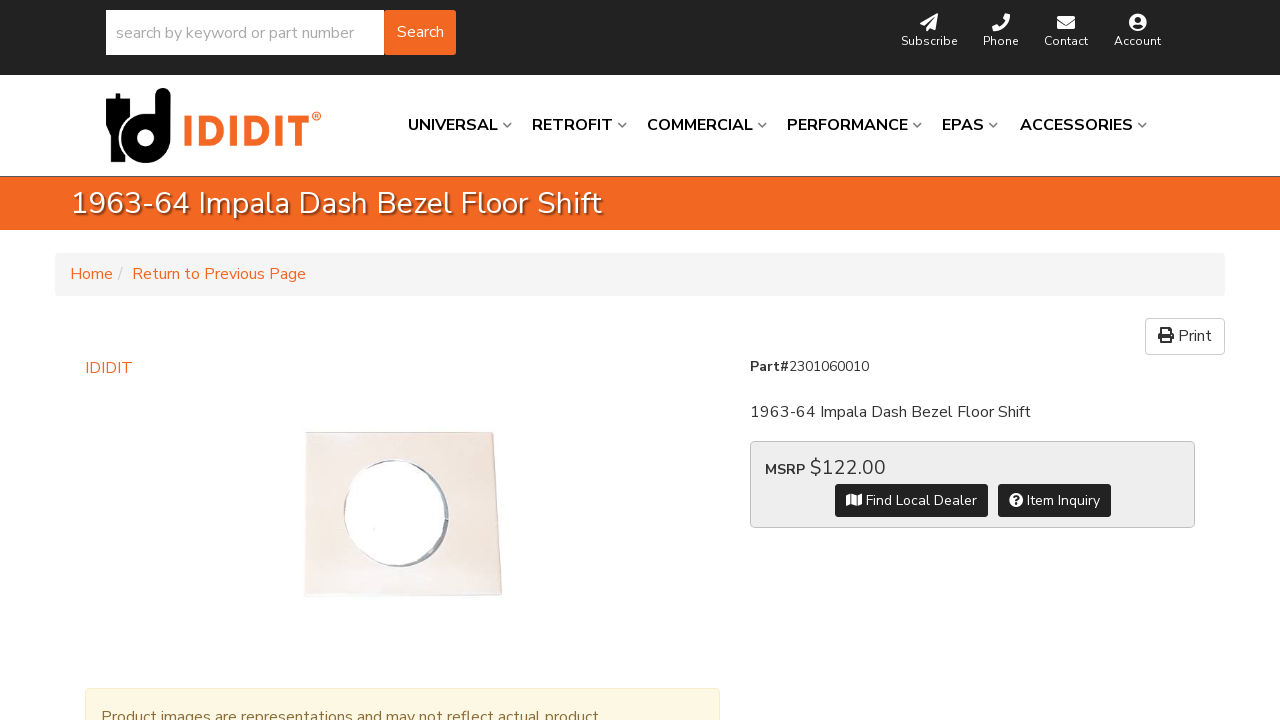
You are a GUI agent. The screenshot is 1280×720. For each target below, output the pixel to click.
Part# (769, 366)
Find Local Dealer (911, 500)
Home (91, 274)
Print (1185, 336)
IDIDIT (109, 368)
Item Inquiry (1054, 500)
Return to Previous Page (219, 274)
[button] (281, 32)
